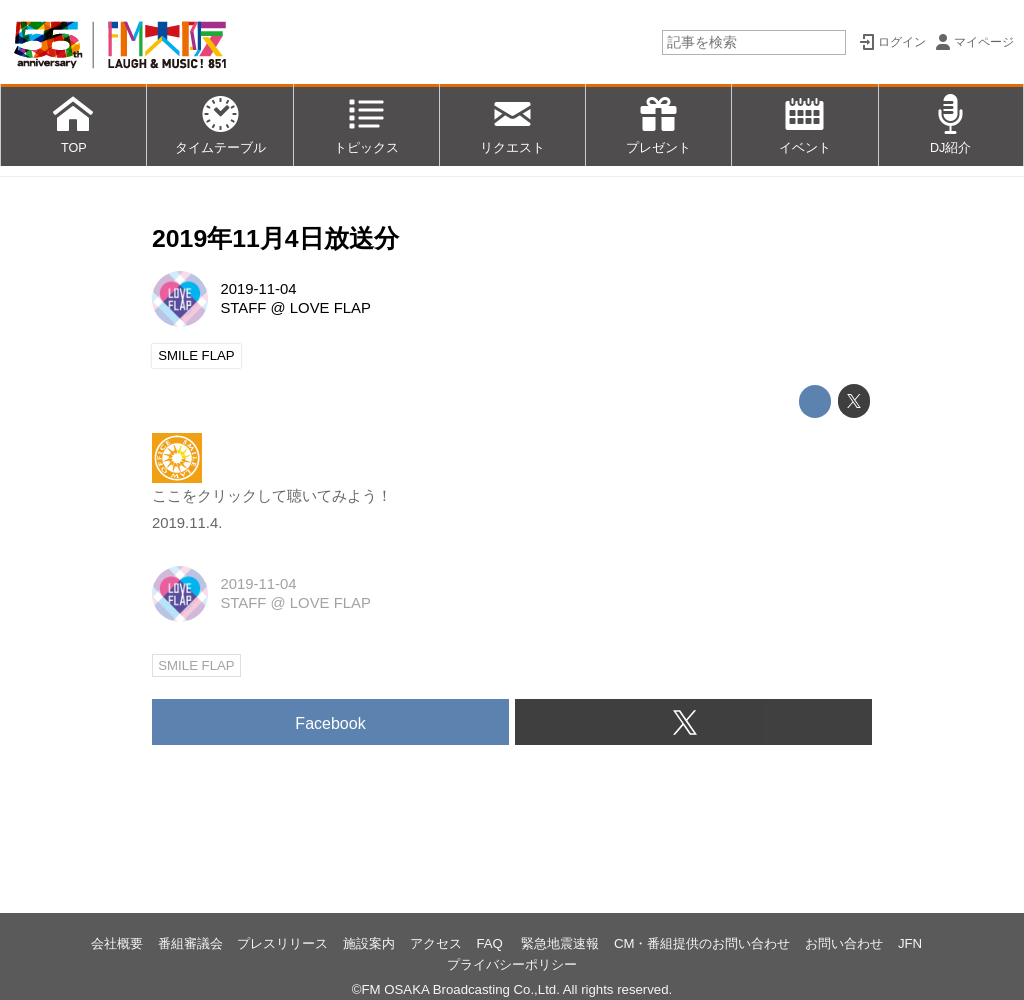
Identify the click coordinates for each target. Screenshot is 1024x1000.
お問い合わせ (844, 943)
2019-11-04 (258, 289)
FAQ (491, 943)
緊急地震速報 (560, 943)
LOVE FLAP (330, 308)
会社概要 (117, 943)
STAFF (243, 308)
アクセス (436, 943)
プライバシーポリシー (512, 964)
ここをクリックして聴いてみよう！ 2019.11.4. (272, 496)
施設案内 (369, 943)
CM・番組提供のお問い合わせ (702, 943)
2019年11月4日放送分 (275, 238)
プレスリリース (282, 943)
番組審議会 (190, 943)
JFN (910, 943)
